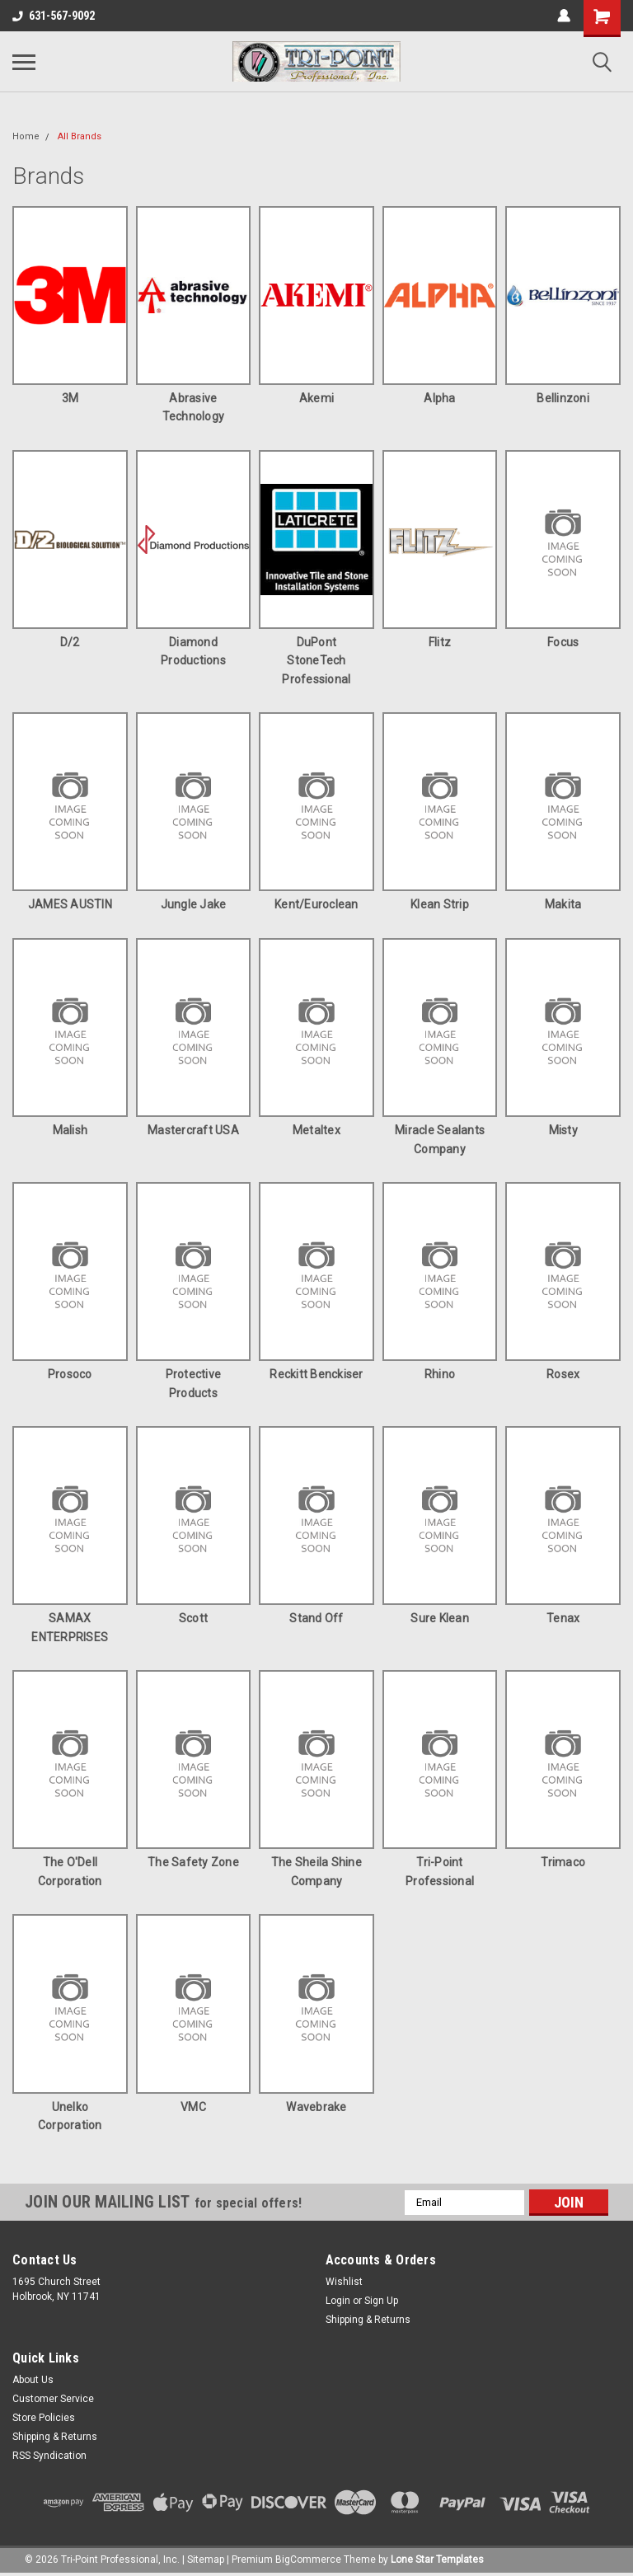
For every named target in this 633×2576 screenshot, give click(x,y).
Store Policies (43, 2418)
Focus (563, 642)
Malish (70, 1130)
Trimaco (563, 1862)
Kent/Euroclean (316, 904)
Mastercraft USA (193, 1130)
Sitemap (205, 2559)
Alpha (439, 398)
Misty (563, 1130)
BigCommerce (308, 2559)
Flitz (440, 642)
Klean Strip (439, 904)
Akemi (316, 398)
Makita (563, 904)
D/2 (70, 642)
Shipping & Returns (368, 2319)
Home (26, 136)
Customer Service (53, 2399)
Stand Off (316, 1618)
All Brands (79, 136)
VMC (193, 2107)
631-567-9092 (53, 15)
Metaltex (316, 1130)
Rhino (439, 1374)
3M (70, 398)
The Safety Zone (193, 1862)
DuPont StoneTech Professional (316, 661)
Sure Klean (439, 1618)
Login (338, 2300)
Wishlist (344, 2281)
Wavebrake (316, 2107)
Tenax (562, 1618)
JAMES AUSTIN (70, 904)
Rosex (562, 1374)
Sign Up (381, 2300)
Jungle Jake (194, 904)
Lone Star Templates (437, 2559)
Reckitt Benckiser (316, 1374)
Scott (193, 1618)
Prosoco (70, 1374)
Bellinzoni (563, 398)
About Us (33, 2380)
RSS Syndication (49, 2455)
